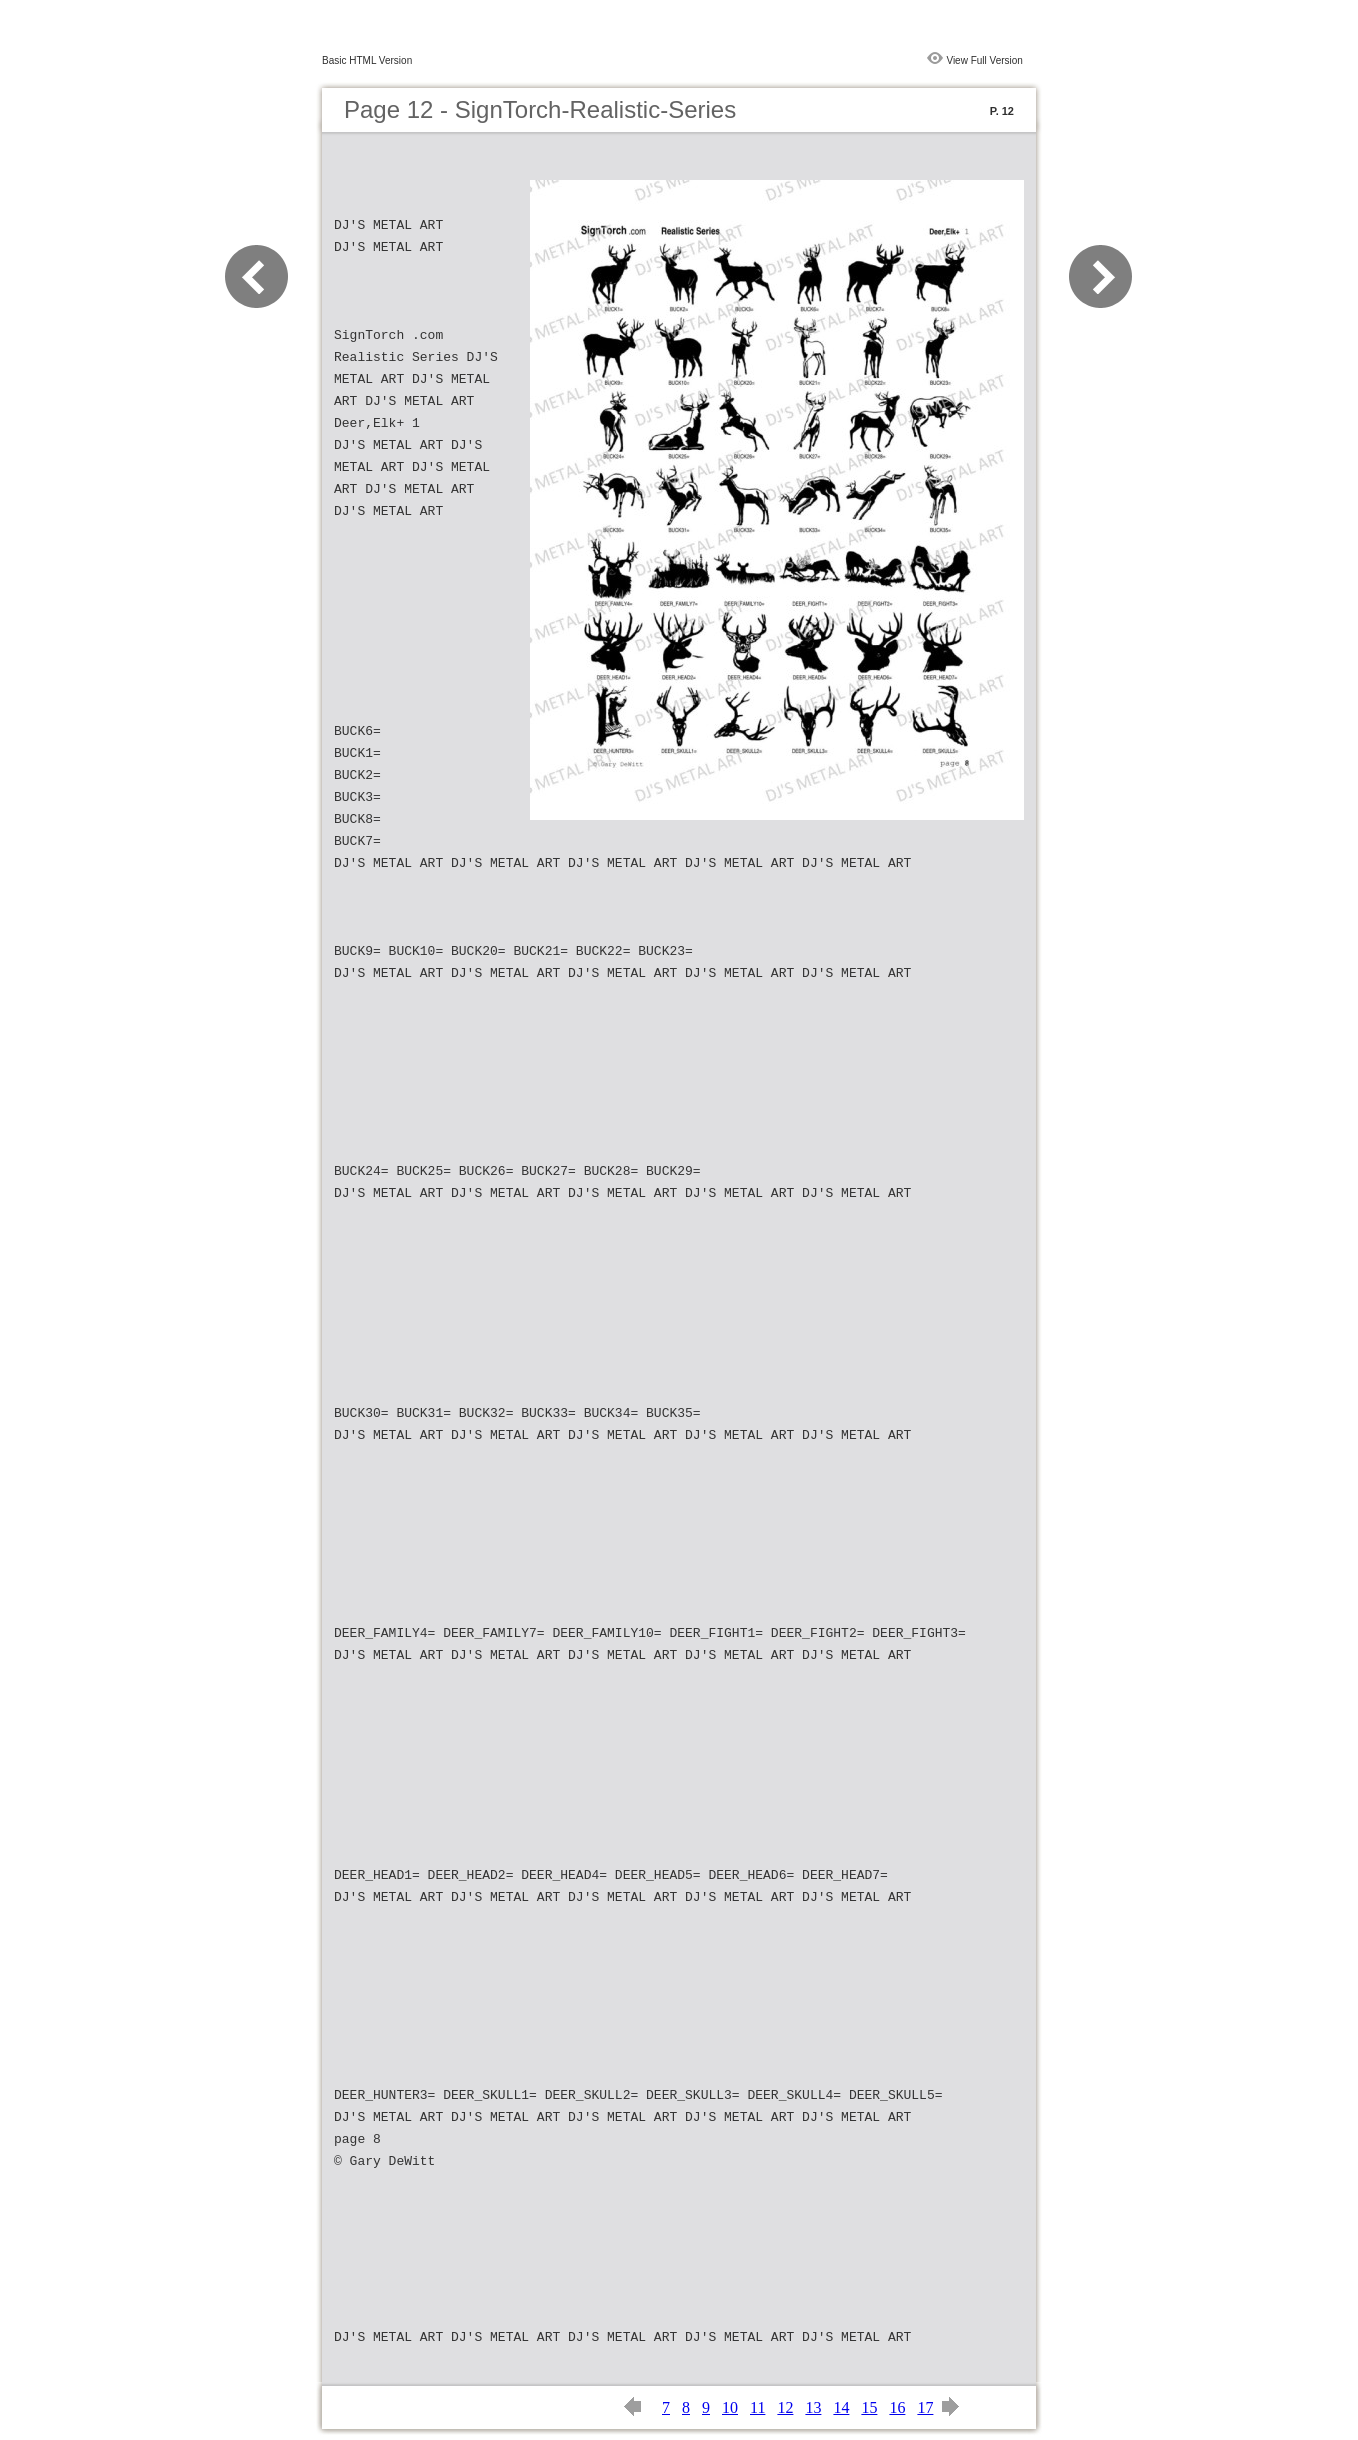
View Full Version (984, 60)
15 (869, 2407)
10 (730, 2407)
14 (841, 2407)
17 (925, 2407)
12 (785, 2407)
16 (897, 2407)
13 (813, 2407)
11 (757, 2407)
